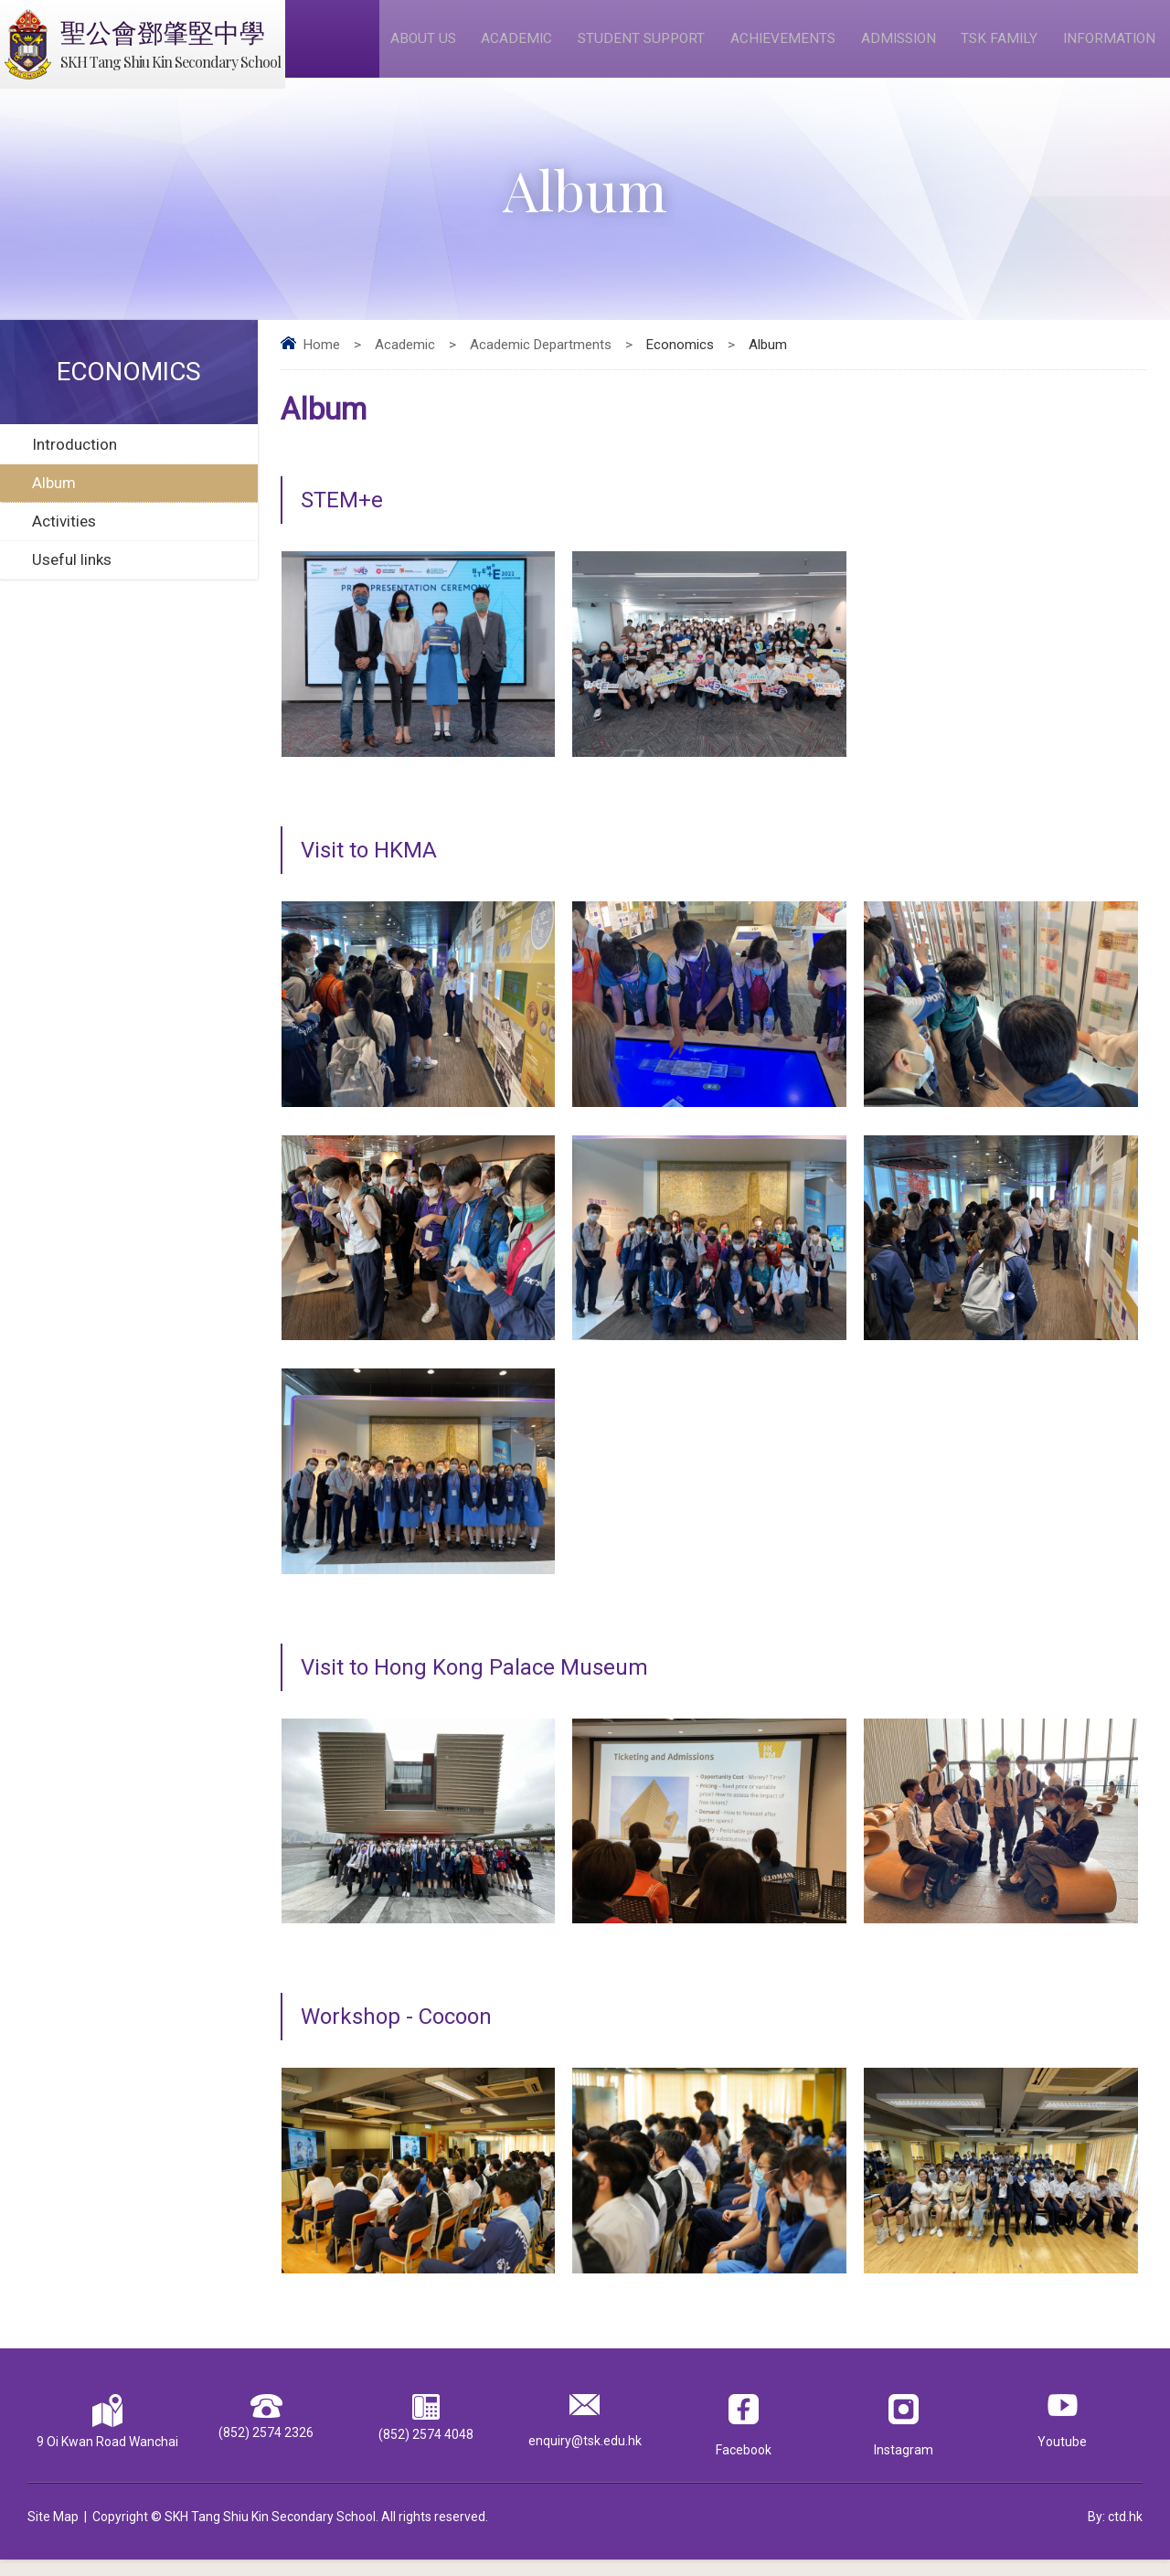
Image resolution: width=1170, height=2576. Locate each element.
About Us (429, 47)
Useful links (72, 577)
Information (1111, 47)
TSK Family (1002, 47)
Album (54, 500)
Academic (520, 47)
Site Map (53, 2533)
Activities (64, 538)
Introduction (74, 461)
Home (321, 362)
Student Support (644, 47)
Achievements (785, 47)
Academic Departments (541, 362)
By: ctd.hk (1115, 2533)
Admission (901, 47)
